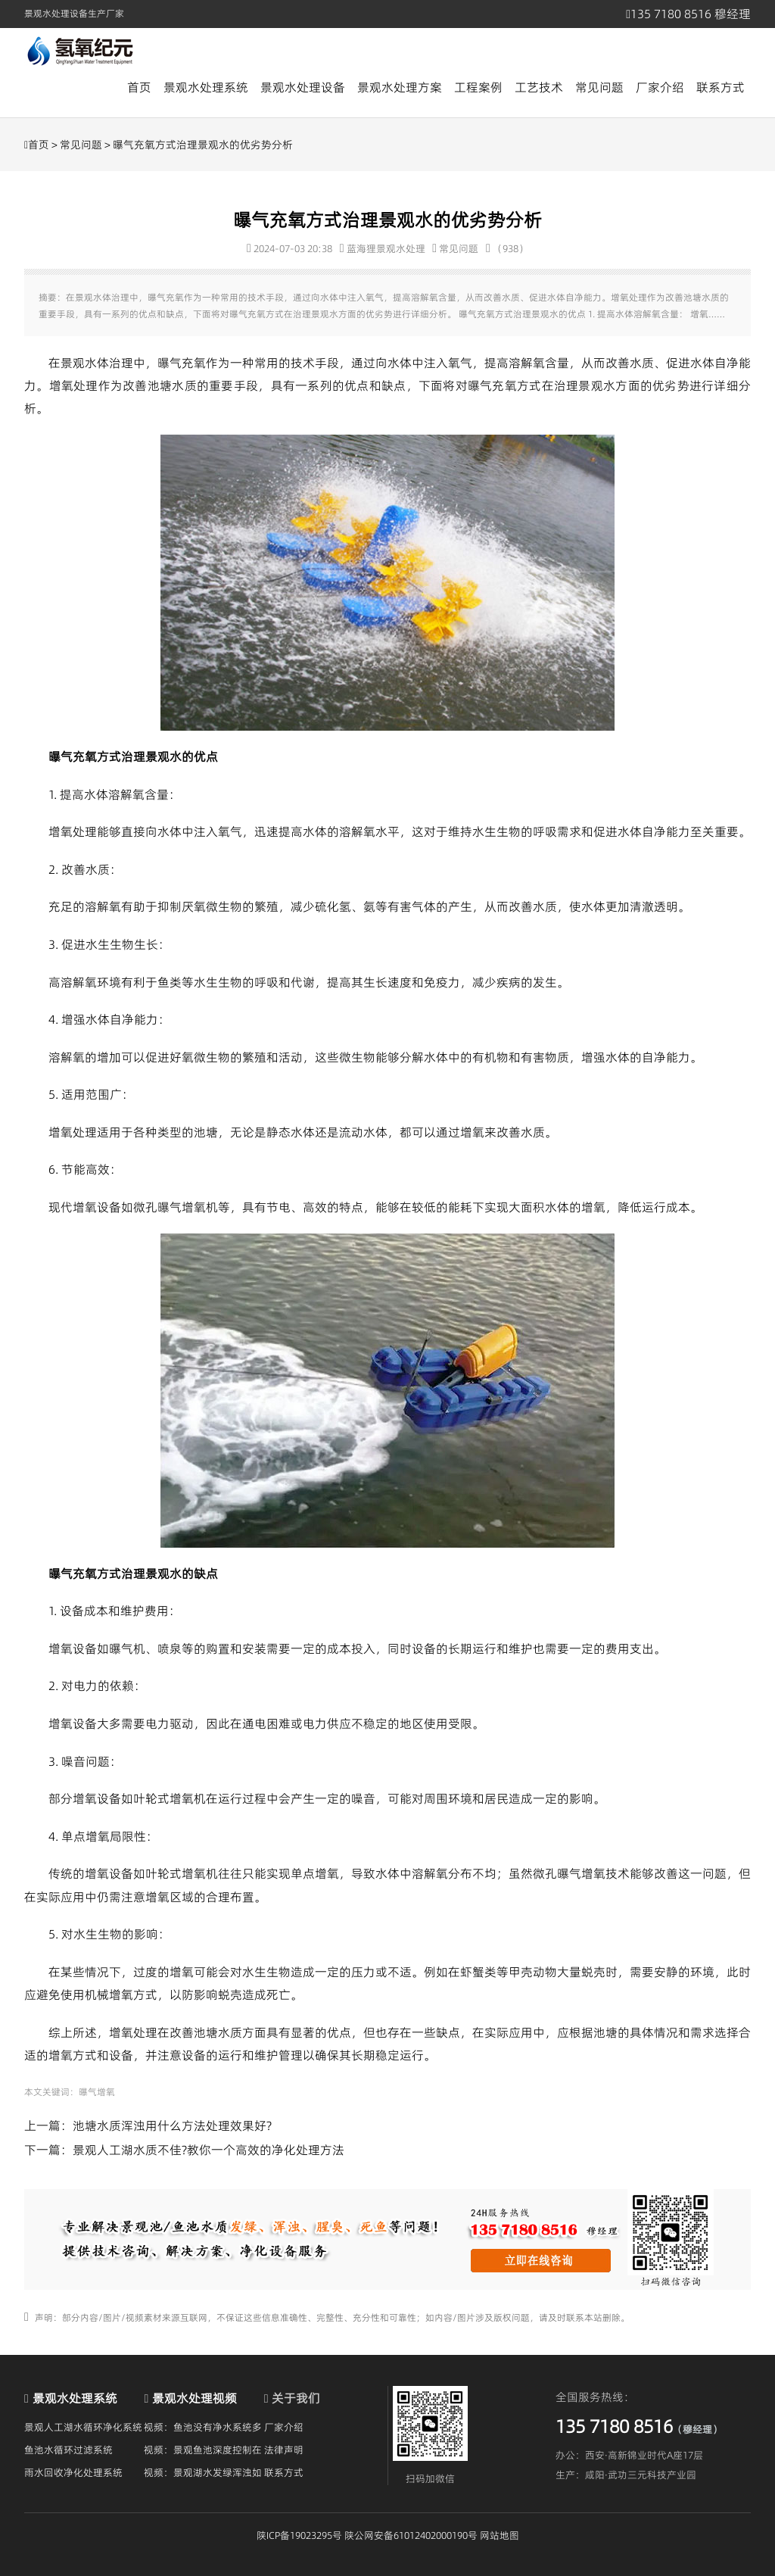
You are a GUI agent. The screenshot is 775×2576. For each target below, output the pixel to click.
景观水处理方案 (399, 87)
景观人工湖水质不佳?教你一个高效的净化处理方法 (208, 2149)
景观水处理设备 (302, 87)
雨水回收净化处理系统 (73, 2472)
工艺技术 (539, 87)
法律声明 (283, 2449)
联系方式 (720, 87)
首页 (139, 87)
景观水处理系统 (205, 87)
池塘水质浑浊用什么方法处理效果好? (172, 2125)
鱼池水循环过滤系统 (68, 2449)
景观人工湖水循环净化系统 (83, 2427)
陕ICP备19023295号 (299, 2535)
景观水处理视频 (194, 2398)
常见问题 (599, 87)
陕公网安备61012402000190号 (411, 2535)
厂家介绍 (660, 87)
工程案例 (478, 87)
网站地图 (499, 2535)
